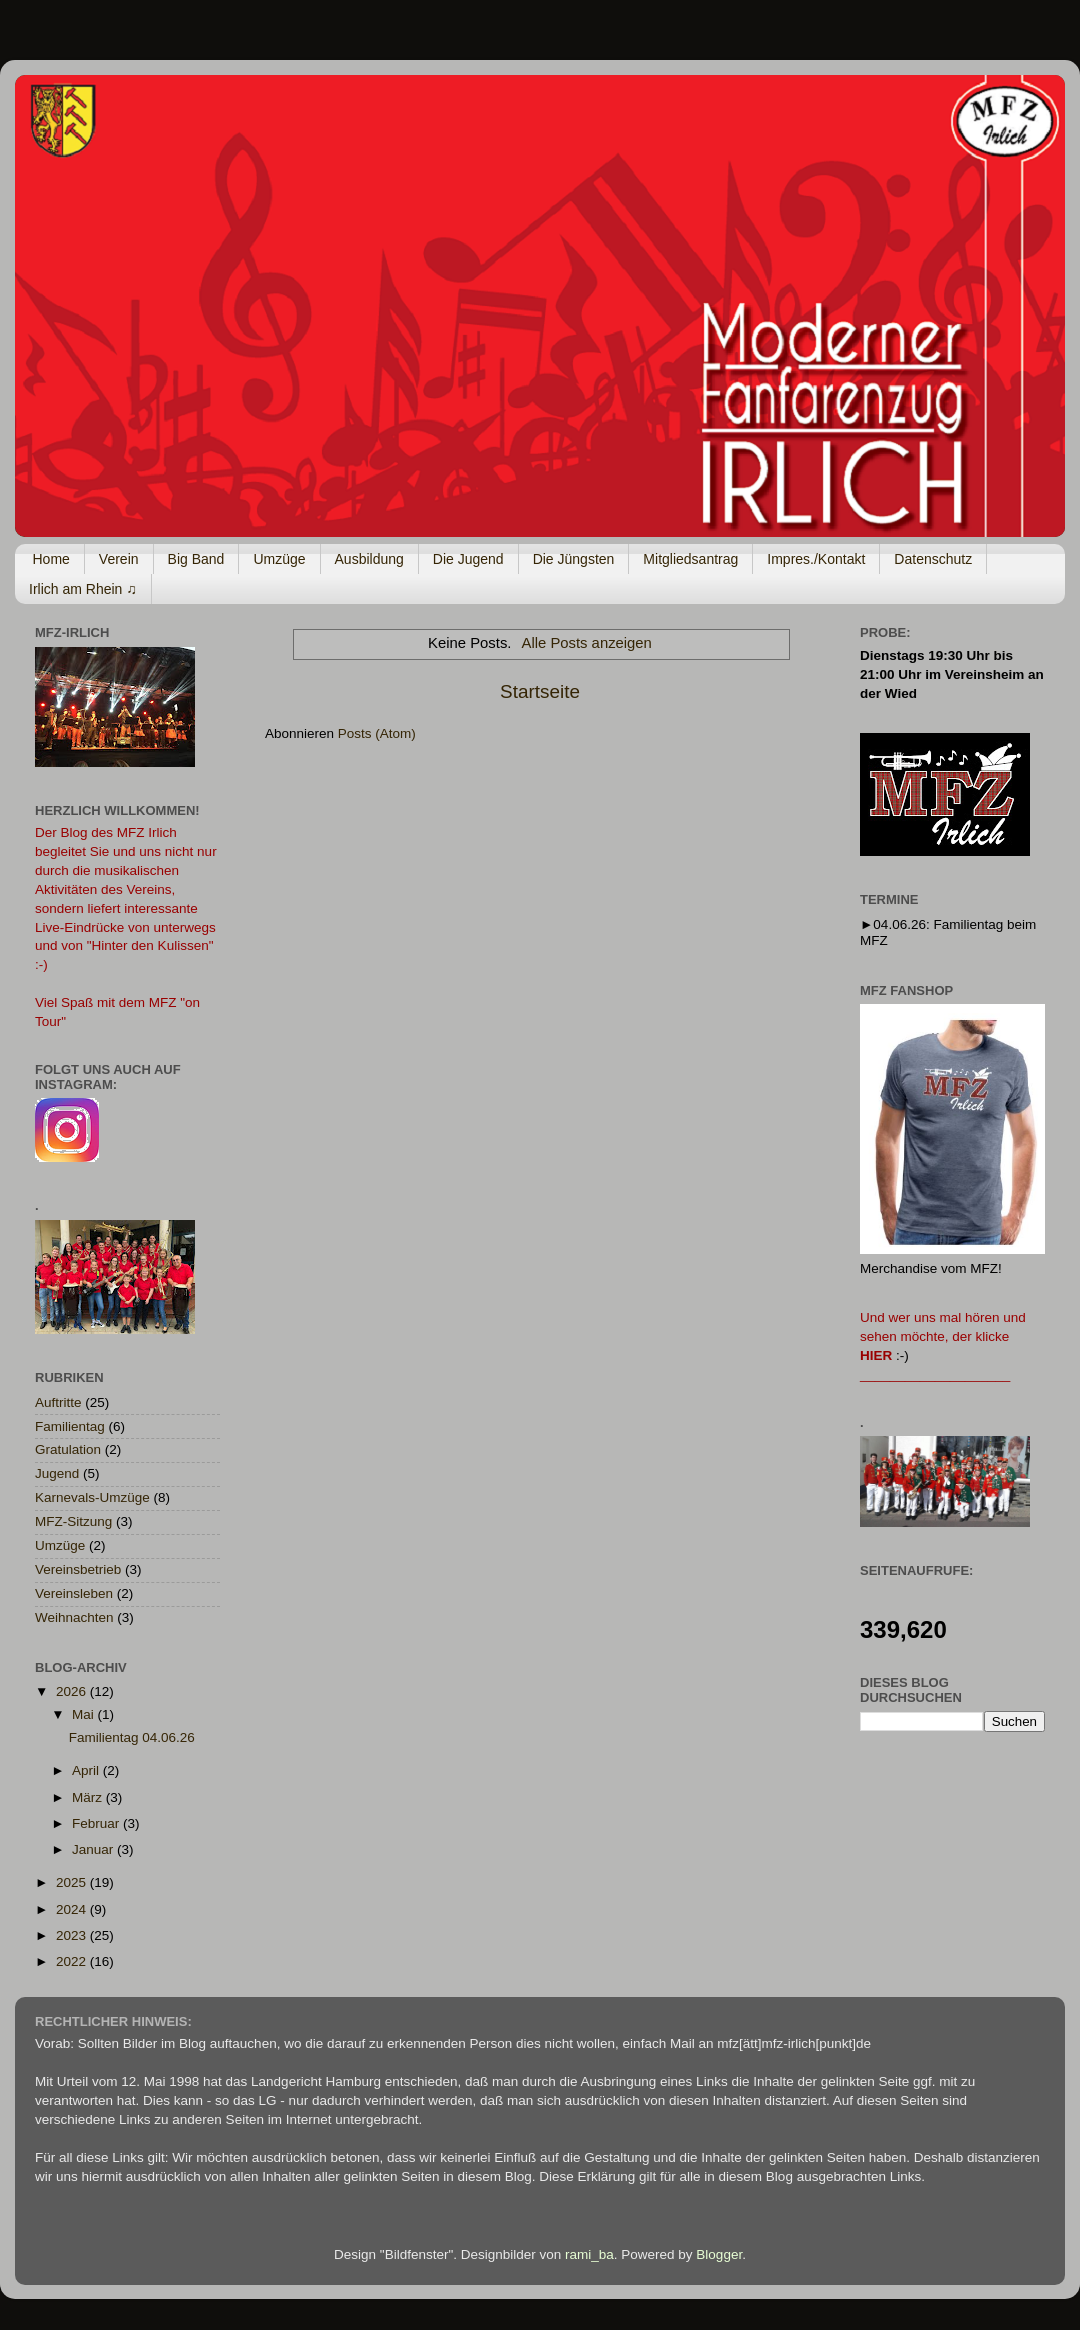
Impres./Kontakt (816, 559)
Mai (85, 1714)
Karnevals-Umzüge (92, 1497)
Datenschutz (933, 559)
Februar (97, 1823)
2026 (73, 1691)
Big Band (196, 559)
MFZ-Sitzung (73, 1521)
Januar (94, 1849)
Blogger (719, 2254)
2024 (73, 1909)
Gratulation (68, 1449)
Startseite (540, 691)
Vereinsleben (74, 1593)
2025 (73, 1882)
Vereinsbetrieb (78, 1569)
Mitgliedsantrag (690, 559)
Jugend (57, 1473)
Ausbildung (369, 559)
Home (51, 559)
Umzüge (279, 559)
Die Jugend (468, 559)
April (87, 1770)
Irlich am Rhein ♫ (83, 589)
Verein (119, 559)
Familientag (70, 1426)
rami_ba (589, 2254)
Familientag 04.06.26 (132, 1737)
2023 (73, 1935)
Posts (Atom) (377, 733)
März (89, 1797)
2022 (73, 1961)
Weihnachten (74, 1617)
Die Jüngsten (574, 559)
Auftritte (58, 1402)
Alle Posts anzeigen (587, 643)
